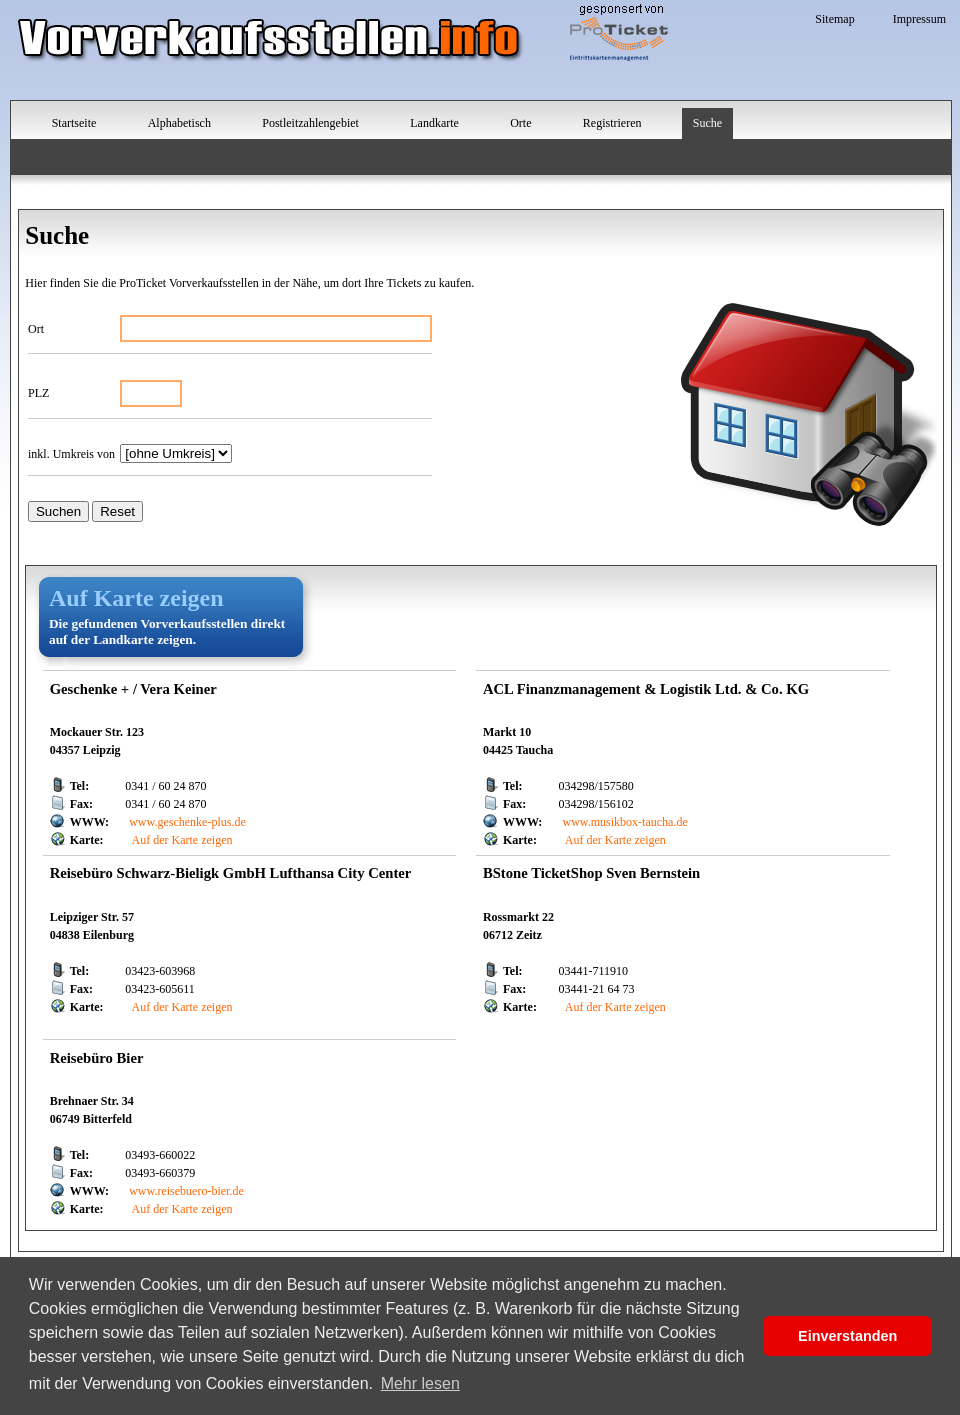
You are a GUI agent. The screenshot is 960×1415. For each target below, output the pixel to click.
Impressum (919, 19)
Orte (520, 123)
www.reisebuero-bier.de (186, 1191)
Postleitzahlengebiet (310, 123)
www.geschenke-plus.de (187, 822)
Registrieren (612, 123)
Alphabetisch (179, 123)
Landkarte (434, 123)
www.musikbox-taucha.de (625, 822)
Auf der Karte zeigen (180, 840)
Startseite (74, 123)
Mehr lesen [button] (420, 1383)
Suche (707, 123)
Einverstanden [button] (847, 1336)
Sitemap (834, 19)
